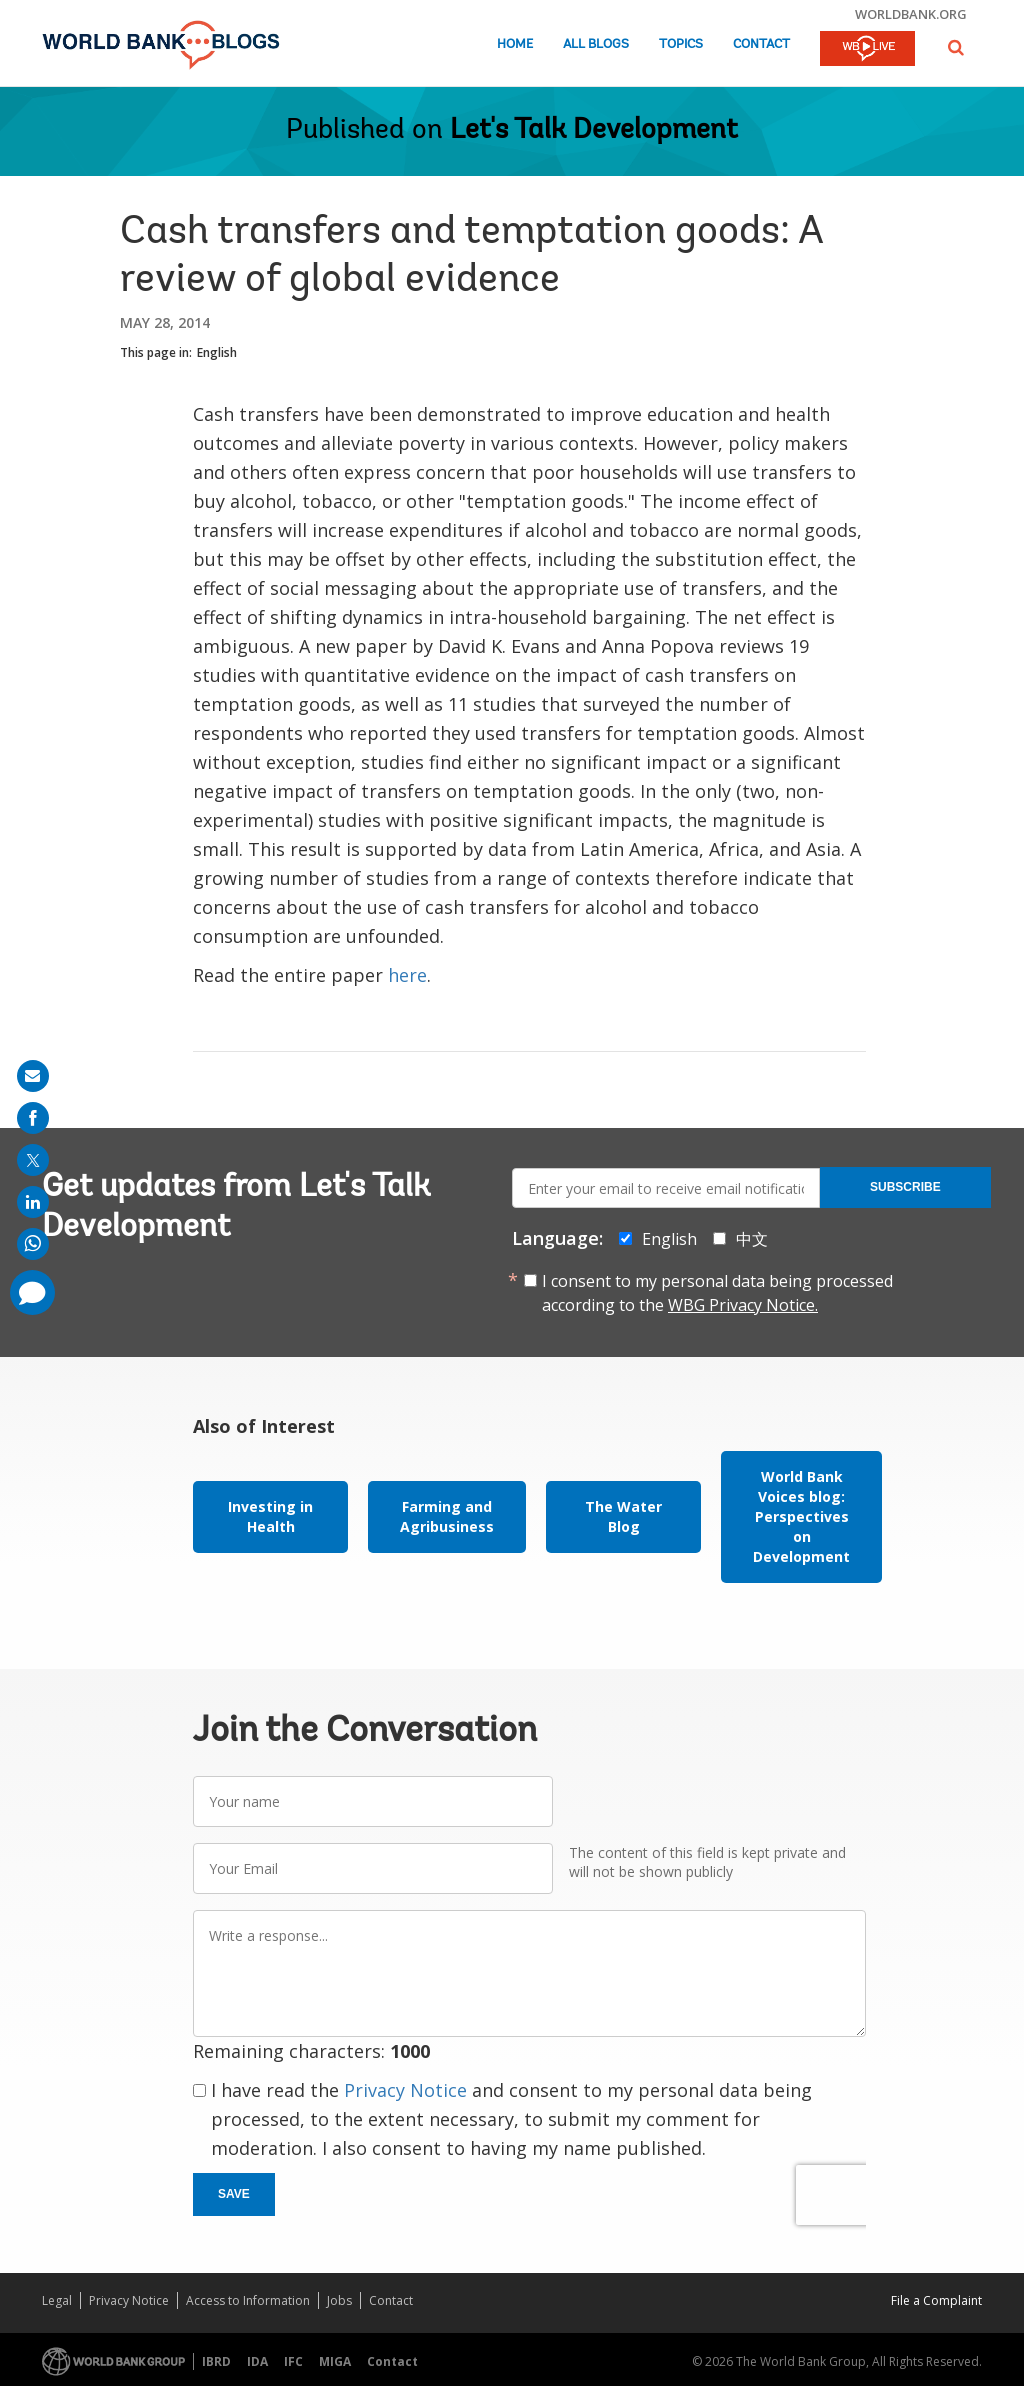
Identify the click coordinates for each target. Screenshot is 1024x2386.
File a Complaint (936, 2300)
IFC (293, 2361)
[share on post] (33, 1160)
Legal (57, 2300)
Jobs (339, 2300)
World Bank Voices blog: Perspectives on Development (801, 1516)
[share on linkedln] (33, 1202)
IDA (257, 2361)
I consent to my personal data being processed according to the (717, 1293)
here (407, 975)
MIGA (335, 2361)
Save (234, 2194)
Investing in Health (270, 1516)
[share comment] (32, 1292)
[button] (956, 47)
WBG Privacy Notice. (743, 1305)
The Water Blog (623, 1516)
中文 (752, 1239)
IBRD (216, 2361)
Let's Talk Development (594, 131)
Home (515, 44)
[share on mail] (33, 1076)
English (217, 352)
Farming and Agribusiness (447, 1516)
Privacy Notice (405, 2090)
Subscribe (905, 1187)
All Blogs (596, 44)
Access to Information (248, 2300)
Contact (761, 44)
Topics (681, 44)
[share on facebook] (33, 1118)
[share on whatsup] (33, 1244)
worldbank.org (911, 14)
